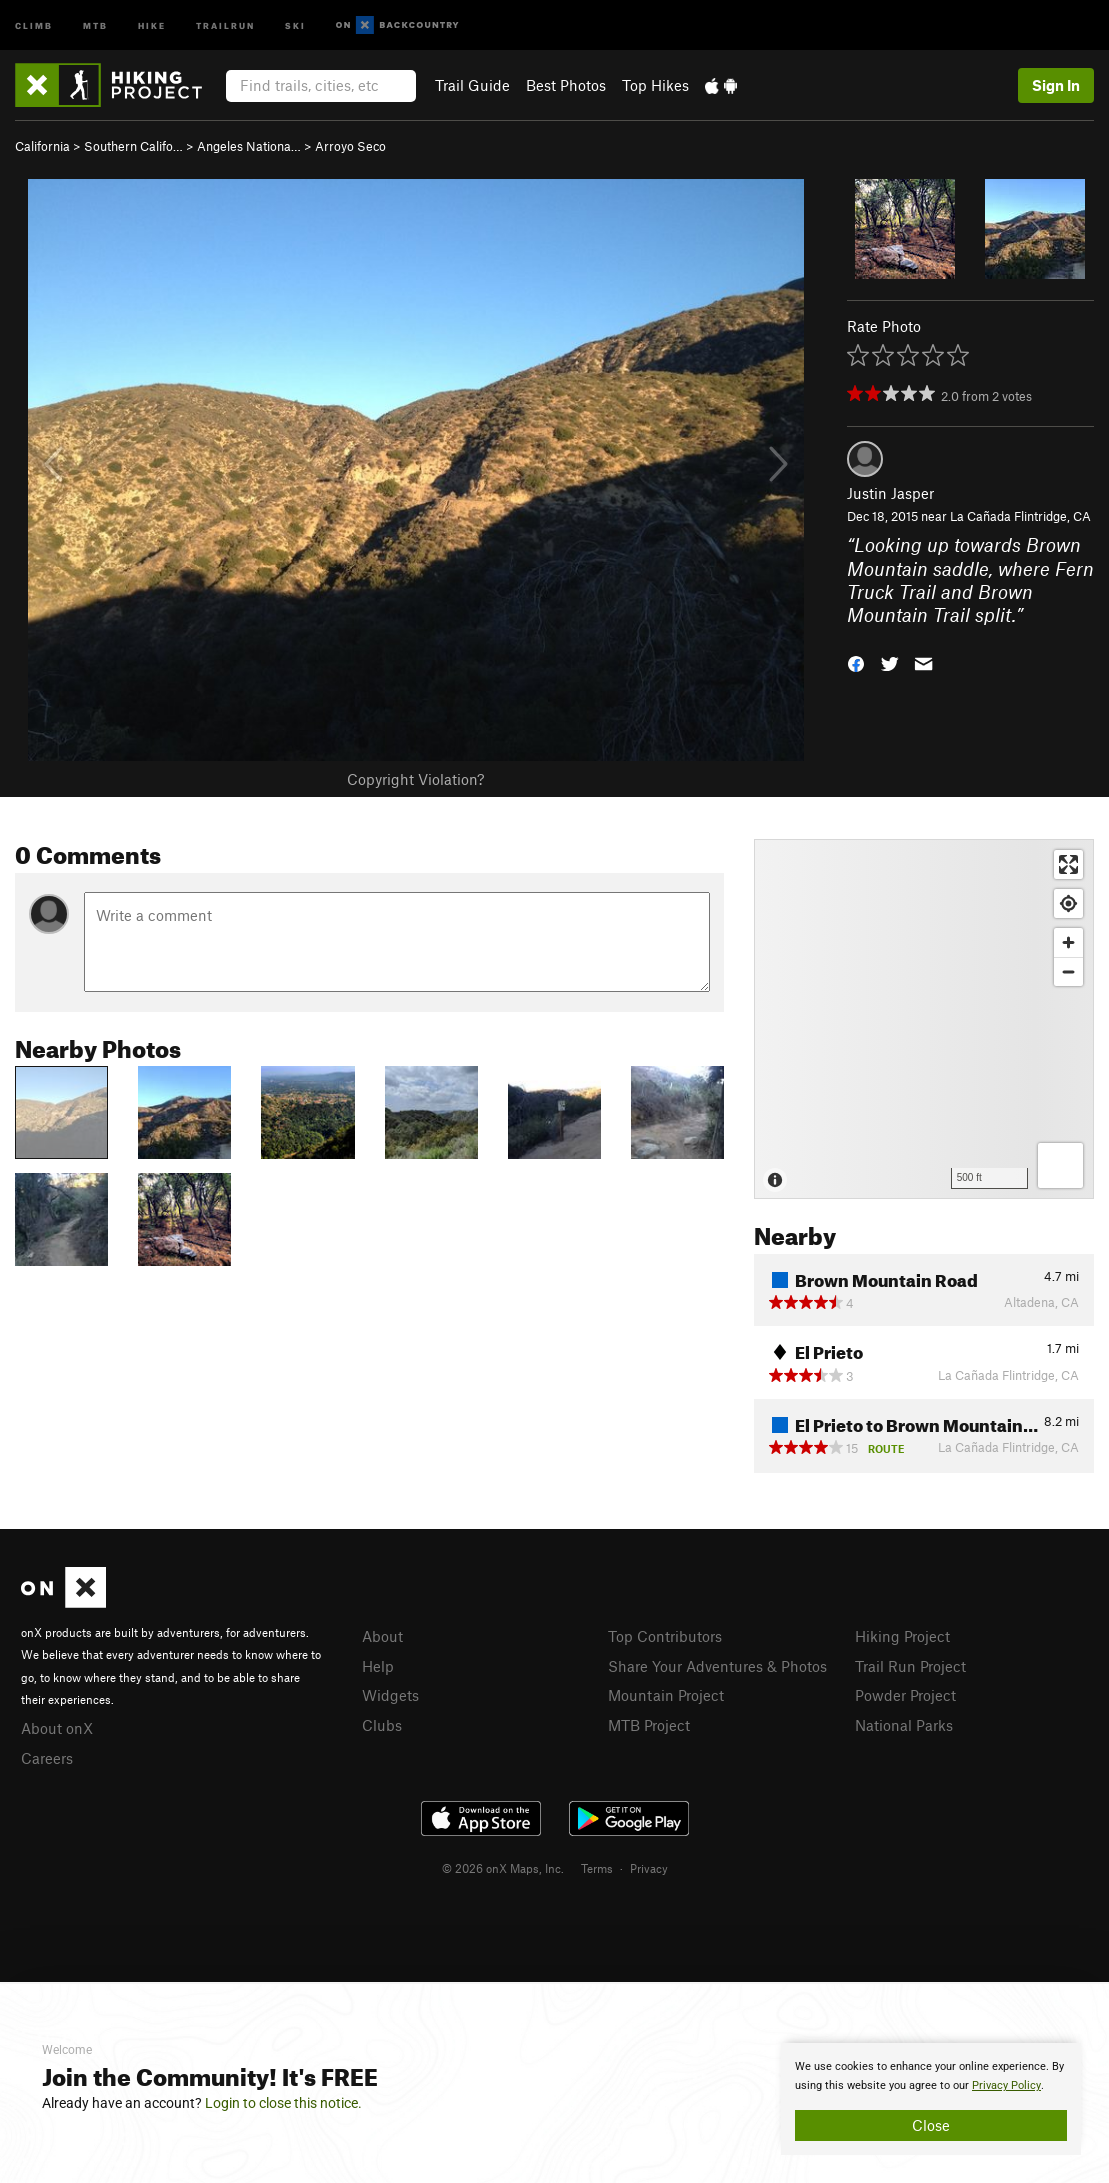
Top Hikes (655, 85)
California (42, 146)
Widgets (390, 1695)
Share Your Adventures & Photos (717, 1666)
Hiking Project (902, 1636)
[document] (931, 2099)
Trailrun (225, 24)
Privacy (649, 1868)
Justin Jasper (890, 493)
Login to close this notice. (283, 2103)
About (382, 1636)
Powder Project (905, 1695)
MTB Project (649, 1725)
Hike (152, 24)
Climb (34, 24)
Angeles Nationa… (249, 146)
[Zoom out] (1068, 971)
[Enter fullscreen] (1068, 864)
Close (931, 2125)
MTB (95, 24)
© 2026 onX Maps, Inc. (503, 1868)
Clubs (382, 1725)
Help (378, 1666)
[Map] (924, 1019)
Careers (47, 1758)
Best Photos (566, 85)
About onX (57, 1728)
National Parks (904, 1725)
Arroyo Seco (350, 146)
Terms (597, 1868)
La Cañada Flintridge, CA (1020, 516)
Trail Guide (472, 85)
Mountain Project (666, 1695)
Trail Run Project (910, 1666)
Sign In (1056, 85)
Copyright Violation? (415, 779)
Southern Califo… (133, 146)
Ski (295, 24)
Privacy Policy (1006, 2085)
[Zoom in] (1068, 942)
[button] (856, 662)
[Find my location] (1068, 903)
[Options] (1060, 1165)
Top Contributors (665, 1636)
